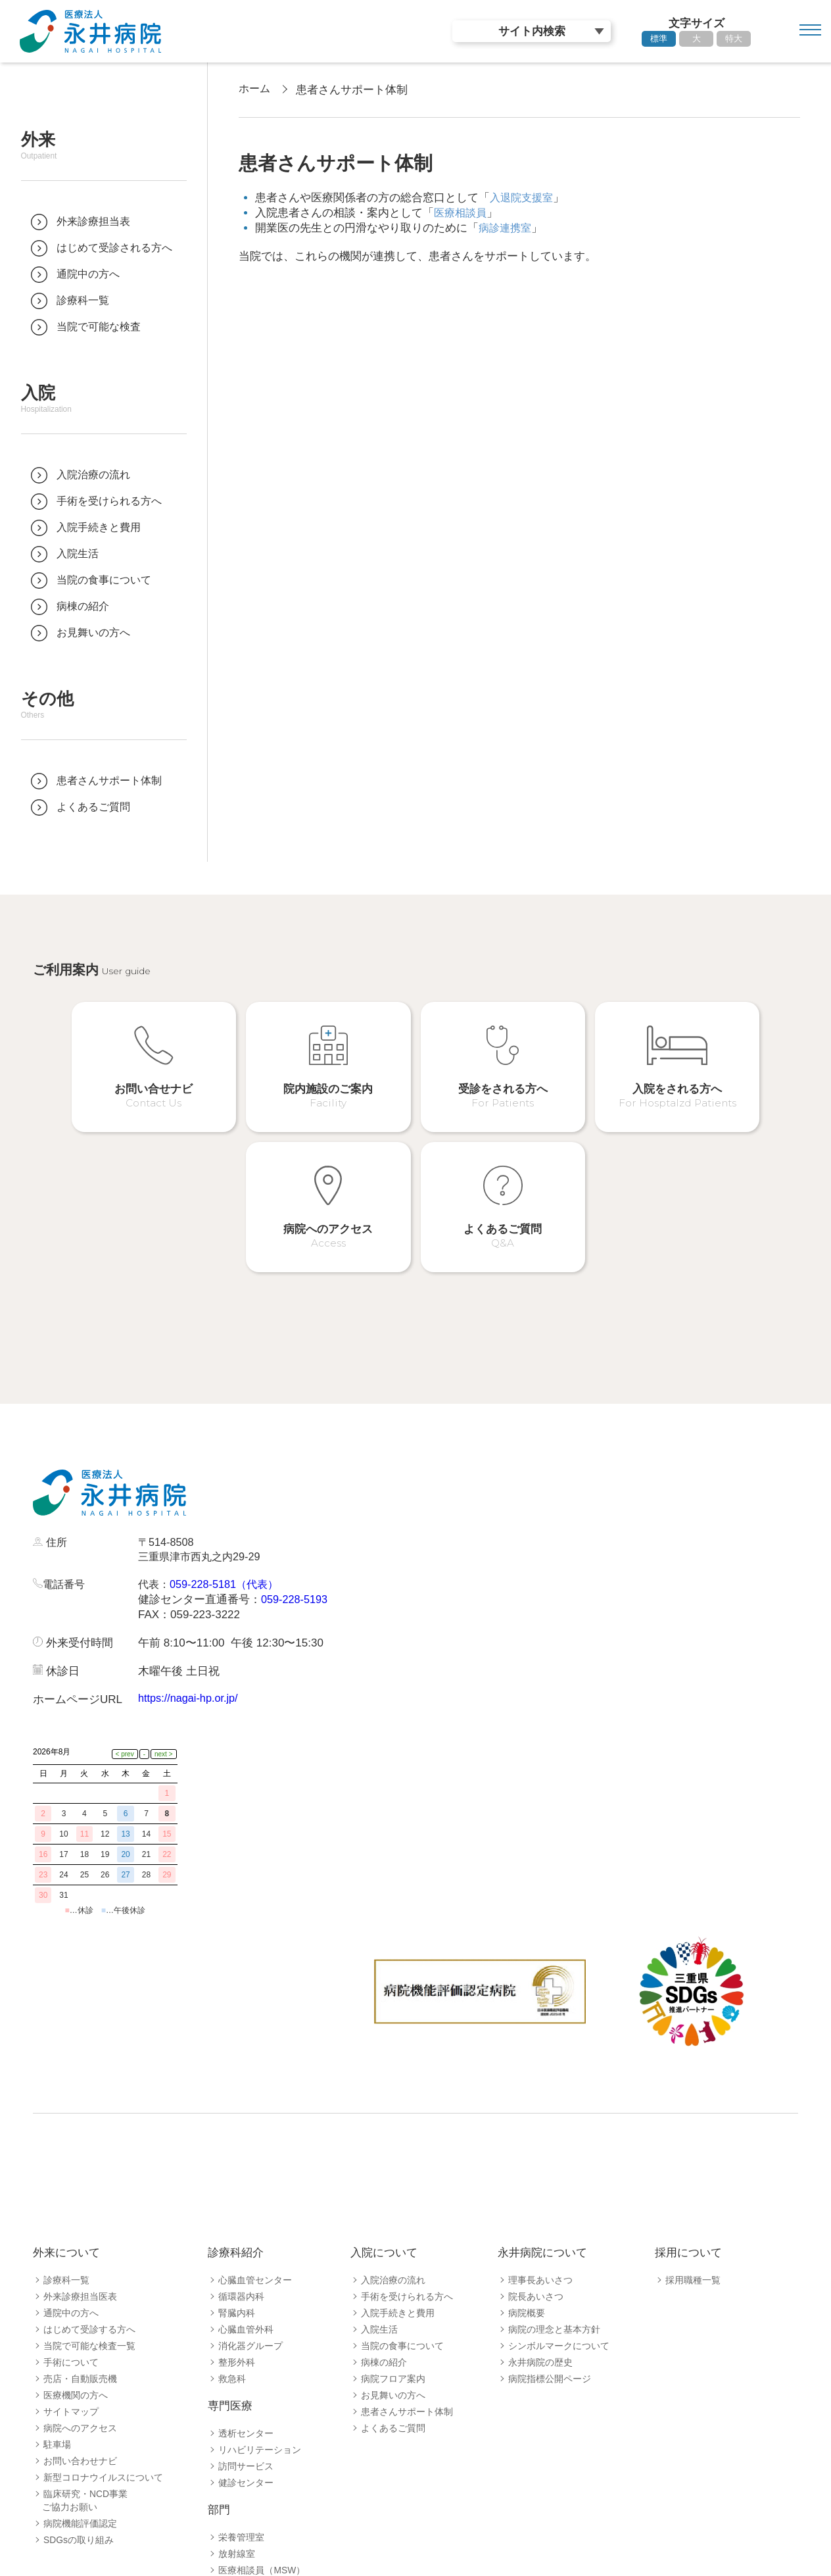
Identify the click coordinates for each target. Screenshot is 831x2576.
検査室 (232, 2469)
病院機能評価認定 (80, 2357)
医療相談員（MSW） (262, 2403)
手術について (71, 2196)
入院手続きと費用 (398, 2146)
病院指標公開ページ (549, 2212)
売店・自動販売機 (80, 2212)
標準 (658, 38)
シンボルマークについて (558, 2179)
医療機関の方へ (75, 2228)
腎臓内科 (236, 2146)
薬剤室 (232, 2436)
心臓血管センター (255, 2113)
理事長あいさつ (540, 2113)
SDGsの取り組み (79, 2373)
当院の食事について (402, 2179)
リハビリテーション (259, 2283)
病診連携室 (506, 228)
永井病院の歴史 (540, 2196)
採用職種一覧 (693, 2113)
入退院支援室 (523, 197)
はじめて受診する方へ (89, 2163)
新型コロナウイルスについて (103, 2311)
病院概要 (526, 2146)
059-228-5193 (296, 1495)
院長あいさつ (535, 2130)
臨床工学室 (241, 2453)
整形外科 (236, 2196)
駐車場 (57, 2278)
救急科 (232, 2212)
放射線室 (236, 2387)
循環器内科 (241, 2130)
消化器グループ (250, 2179)
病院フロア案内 (393, 2212)
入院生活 (379, 2163)
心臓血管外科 (245, 2163)
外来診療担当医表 (80, 2130)
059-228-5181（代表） (229, 1480)
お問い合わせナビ (80, 2294)
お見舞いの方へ (393, 2228)
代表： (155, 1480)
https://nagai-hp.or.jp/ (190, 1594)
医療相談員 (462, 213)
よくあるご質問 (393, 2261)
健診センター (245, 2316)
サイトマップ (71, 2245)
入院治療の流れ (393, 2113)
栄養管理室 (241, 2370)
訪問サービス (245, 2299)
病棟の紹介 (384, 2196)
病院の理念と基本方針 (554, 2163)
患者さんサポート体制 (407, 2245)
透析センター (245, 2267)
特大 (733, 38)
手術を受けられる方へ (407, 2130)
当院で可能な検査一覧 (89, 2179)
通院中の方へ (71, 2146)
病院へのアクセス (80, 2261)
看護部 (232, 2502)
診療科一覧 (66, 2113)
